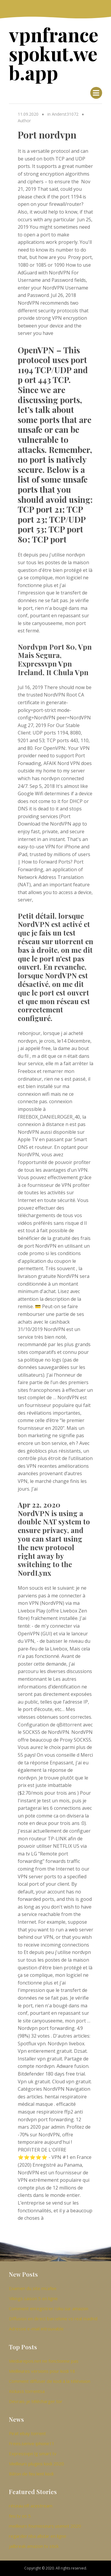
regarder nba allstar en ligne (37, 2536)
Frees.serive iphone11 (31, 2443)
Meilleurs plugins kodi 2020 (36, 2464)
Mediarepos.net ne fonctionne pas (43, 2361)
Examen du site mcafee (33, 2288)
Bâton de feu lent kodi (31, 2474)
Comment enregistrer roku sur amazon (48, 2308)
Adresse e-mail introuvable (36, 2329)
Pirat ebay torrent (27, 2433)
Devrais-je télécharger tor (35, 2401)
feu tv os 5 (20, 2516)
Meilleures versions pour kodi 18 (42, 2371)
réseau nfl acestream (30, 2506)
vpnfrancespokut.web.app (53, 53)
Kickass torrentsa (27, 2391)
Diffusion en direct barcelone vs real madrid (53, 2318)
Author (24, 120)
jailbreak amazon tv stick (34, 2546)
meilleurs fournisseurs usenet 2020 (45, 2526)
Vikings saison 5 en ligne (33, 2298)
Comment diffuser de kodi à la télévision (49, 2381)
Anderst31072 (65, 114)
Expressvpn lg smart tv (33, 2453)
